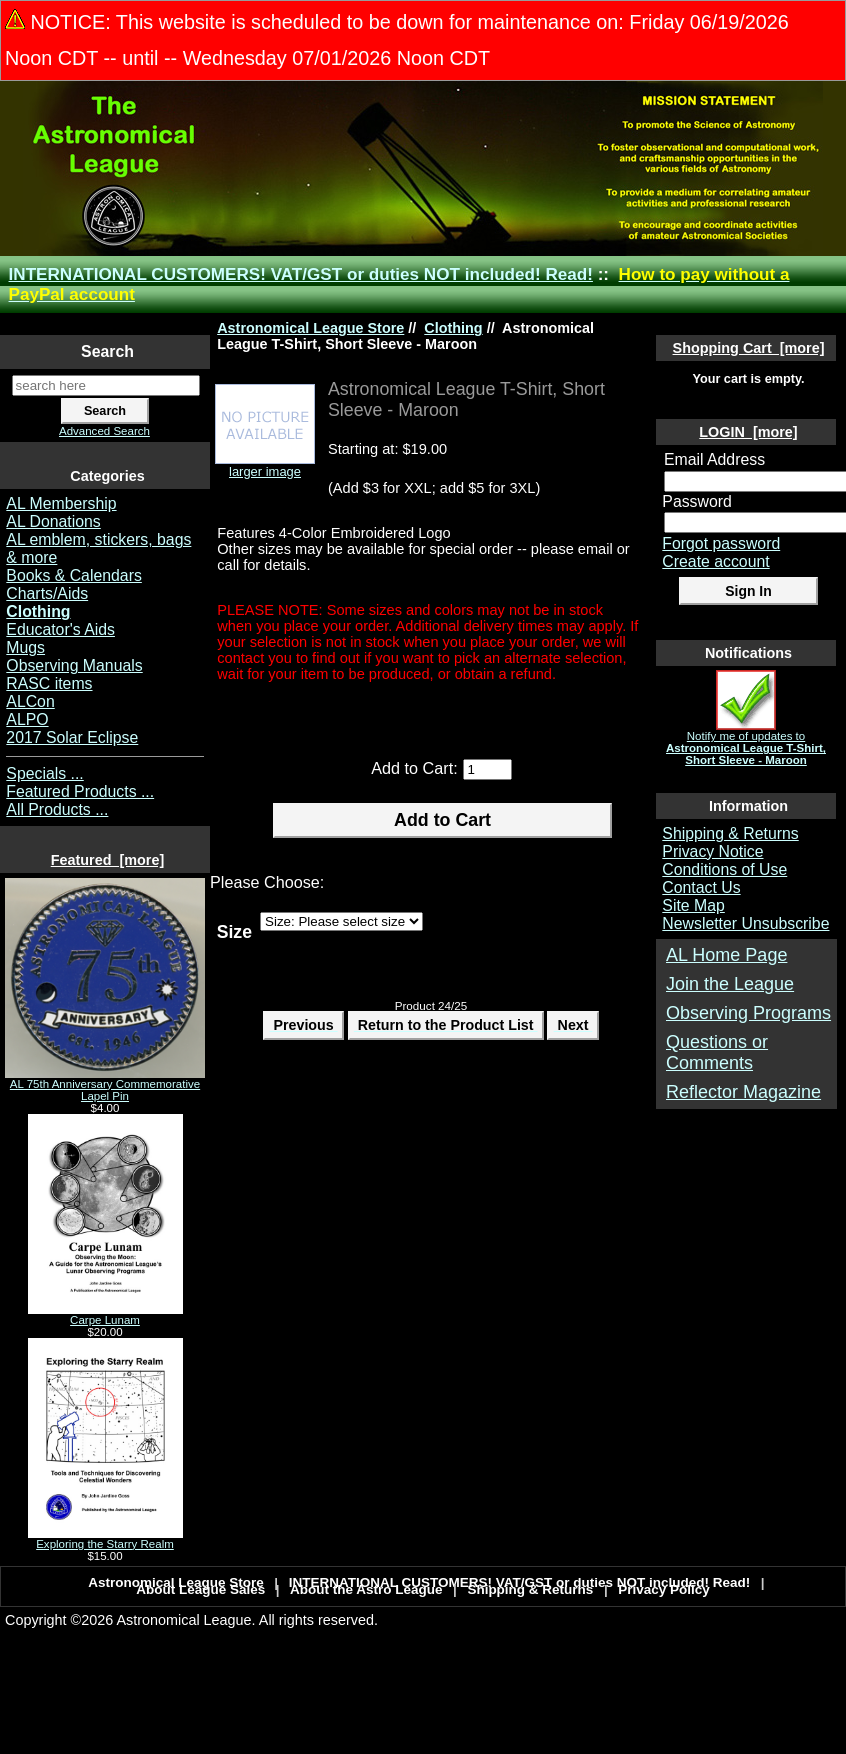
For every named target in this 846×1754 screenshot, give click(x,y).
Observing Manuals (74, 665)
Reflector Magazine (743, 1092)
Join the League (730, 984)
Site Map (693, 905)
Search (107, 351)
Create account (715, 561)
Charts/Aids (47, 593)
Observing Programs (748, 1013)
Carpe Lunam (105, 1315)
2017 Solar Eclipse (72, 737)
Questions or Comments (717, 1052)
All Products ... (57, 809)
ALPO (27, 719)
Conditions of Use (724, 869)
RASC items (49, 683)
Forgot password (721, 543)
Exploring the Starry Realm (105, 1539)
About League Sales (200, 1589)
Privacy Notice (712, 851)
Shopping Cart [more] (749, 348)
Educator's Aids (60, 629)
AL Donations (53, 521)
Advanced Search (104, 431)
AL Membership (61, 503)
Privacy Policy (664, 1589)
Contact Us (701, 887)
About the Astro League (366, 1589)
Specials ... (44, 773)
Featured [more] (108, 860)
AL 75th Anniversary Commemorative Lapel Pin (105, 1085)
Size (234, 931)
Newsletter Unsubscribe (745, 923)
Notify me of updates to (746, 743)
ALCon (30, 701)
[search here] (106, 385)
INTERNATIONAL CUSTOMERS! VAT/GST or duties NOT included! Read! (301, 274)
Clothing (453, 328)
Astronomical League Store (310, 328)
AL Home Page (726, 955)
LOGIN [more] (748, 432)
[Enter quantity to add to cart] (487, 769)
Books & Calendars (74, 575)
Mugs (25, 647)
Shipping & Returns (730, 833)
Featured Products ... (80, 791)
